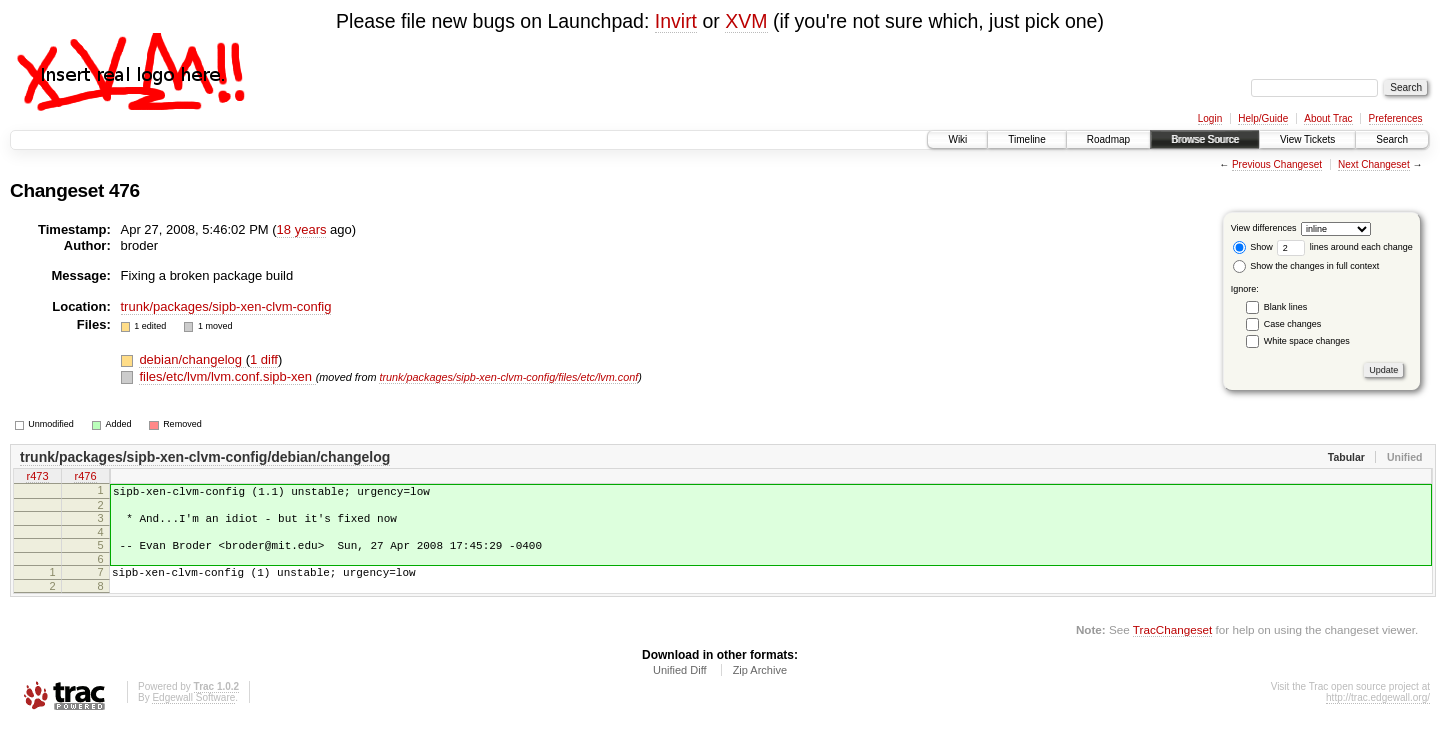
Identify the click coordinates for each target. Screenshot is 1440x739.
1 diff (264, 359)
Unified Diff (680, 685)
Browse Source (1205, 139)
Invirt (676, 21)
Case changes (1293, 324)
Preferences (1396, 118)
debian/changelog (192, 359)
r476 (85, 478)
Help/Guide (1263, 118)
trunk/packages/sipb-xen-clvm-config (226, 306)
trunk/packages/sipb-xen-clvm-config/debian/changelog (205, 457)
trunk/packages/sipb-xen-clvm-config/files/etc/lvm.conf (508, 377)
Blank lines (1286, 307)
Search (1392, 139)
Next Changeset (1374, 164)
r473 (37, 478)
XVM (746, 21)
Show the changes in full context (1306, 266)
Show (1253, 247)
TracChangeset (1172, 644)
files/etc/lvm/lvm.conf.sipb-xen (227, 376)
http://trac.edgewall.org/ (1378, 712)
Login (1210, 118)
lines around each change (1345, 247)
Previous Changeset (1277, 164)
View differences (1264, 228)
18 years (302, 229)
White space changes (1307, 341)
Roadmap (1108, 139)
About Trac (1328, 118)
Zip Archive (760, 685)
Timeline (1026, 139)
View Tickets (1307, 139)
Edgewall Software (193, 712)
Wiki (957, 139)
